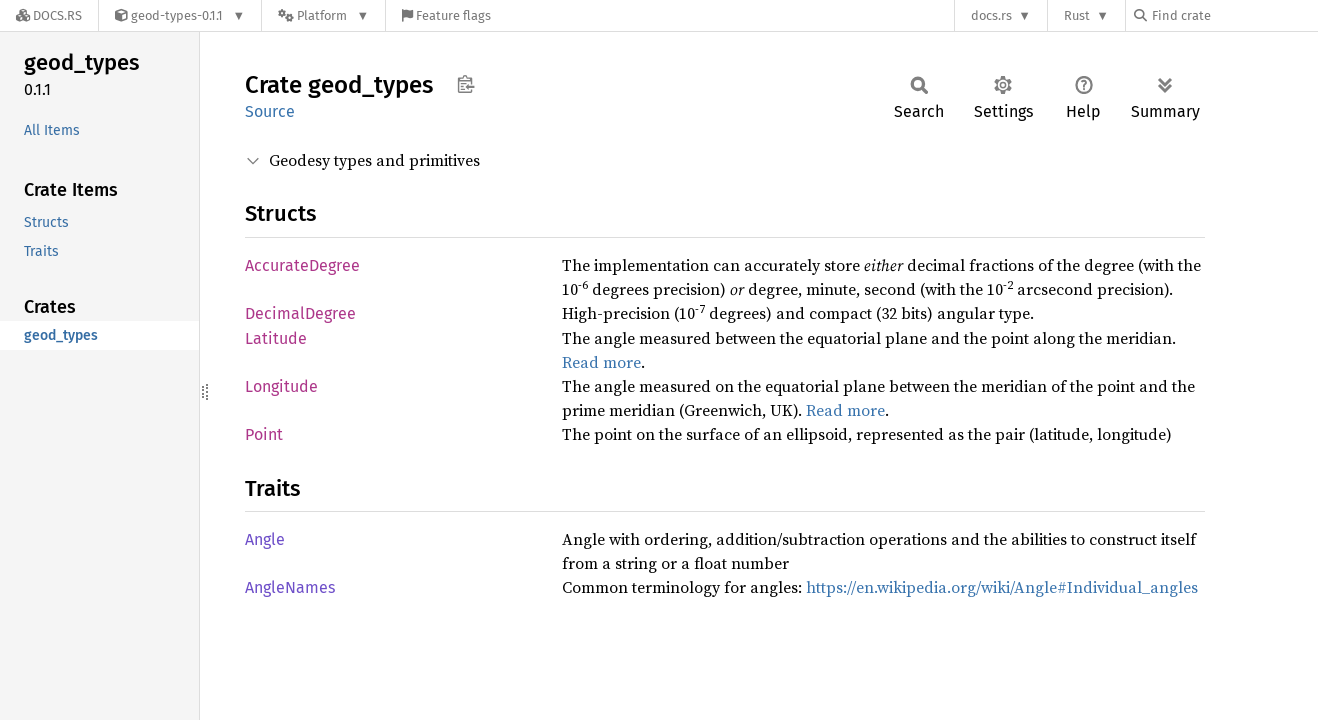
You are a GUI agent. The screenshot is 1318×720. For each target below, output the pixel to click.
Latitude (276, 338)
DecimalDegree (300, 313)
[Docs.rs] (49, 15)
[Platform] (323, 15)
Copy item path (465, 84)
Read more (601, 362)
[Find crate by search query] (1234, 15)
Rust (1077, 15)
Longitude (281, 386)
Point (264, 434)
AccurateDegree (302, 265)
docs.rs (991, 15)
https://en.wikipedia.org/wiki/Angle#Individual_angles (1002, 587)
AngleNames (290, 587)
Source (270, 111)
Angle (265, 539)
